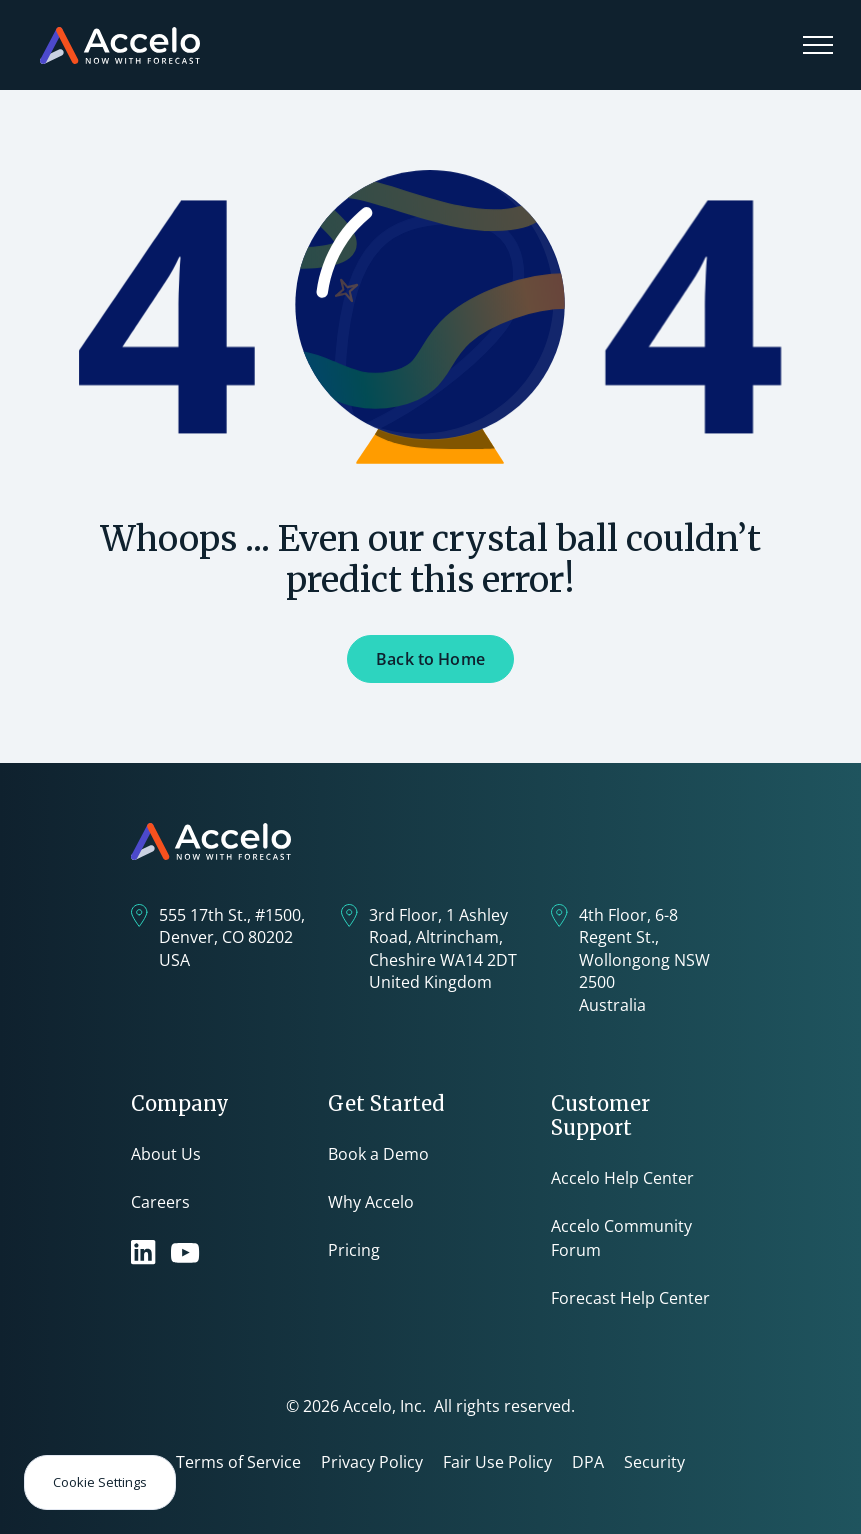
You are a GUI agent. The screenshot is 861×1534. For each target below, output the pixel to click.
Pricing (354, 1250)
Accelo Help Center (622, 1178)
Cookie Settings (100, 1482)
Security (654, 1462)
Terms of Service (238, 1462)
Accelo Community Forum (621, 1238)
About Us (166, 1154)
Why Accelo (371, 1202)
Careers (160, 1202)
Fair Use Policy (497, 1462)
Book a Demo (378, 1154)
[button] (818, 45)
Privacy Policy (372, 1462)
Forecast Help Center (630, 1298)
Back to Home (430, 659)
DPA (588, 1462)
